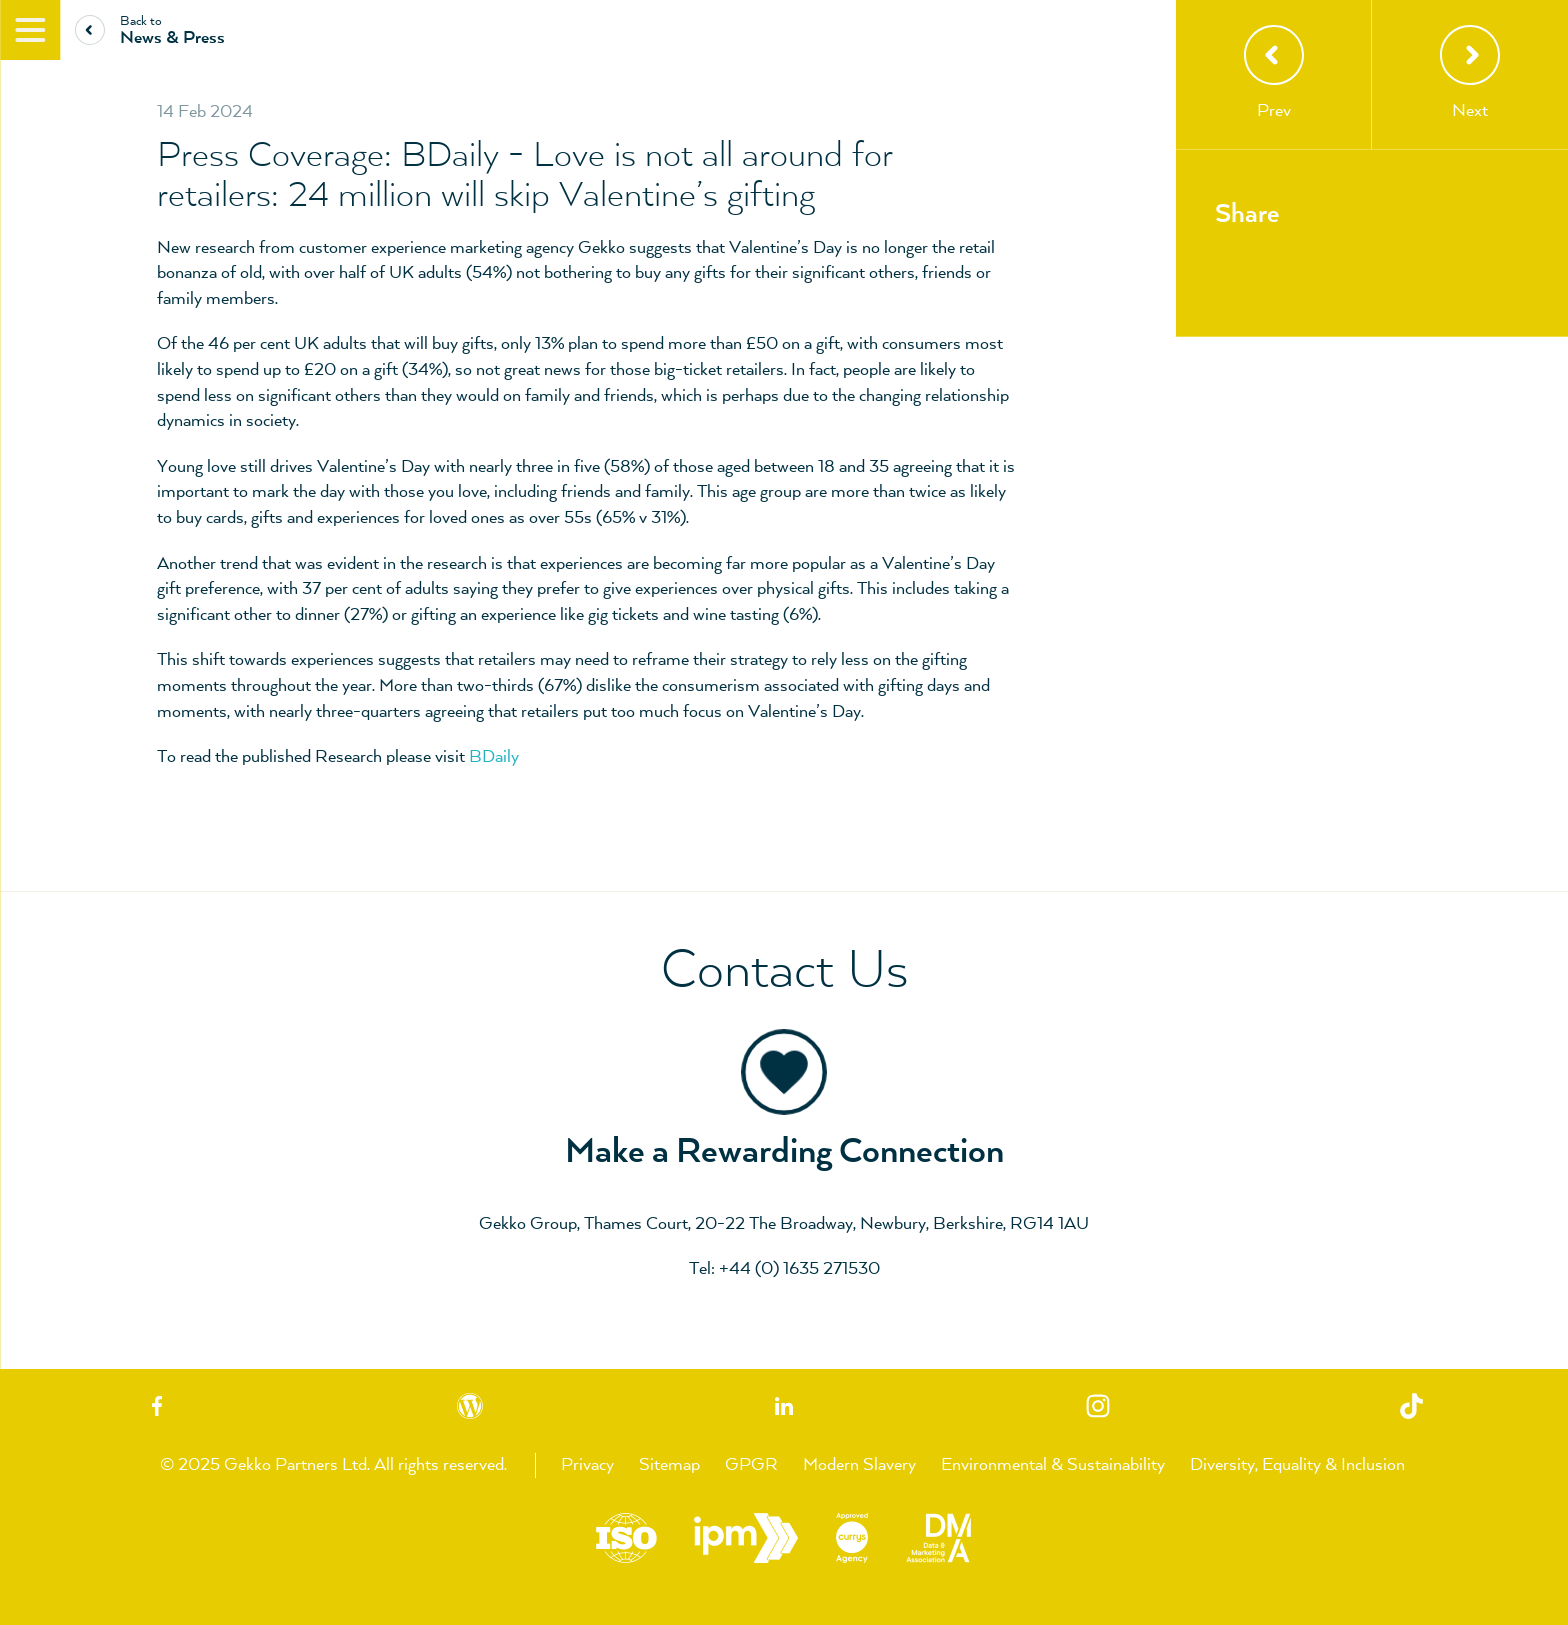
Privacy (587, 1465)
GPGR (751, 1465)
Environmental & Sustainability (1053, 1465)
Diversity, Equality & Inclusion (1297, 1465)
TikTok (1411, 1406)
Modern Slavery (859, 1465)
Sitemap (669, 1465)
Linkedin (784, 1406)
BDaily (494, 757)
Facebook (157, 1406)
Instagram (1098, 1406)
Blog (471, 1406)
